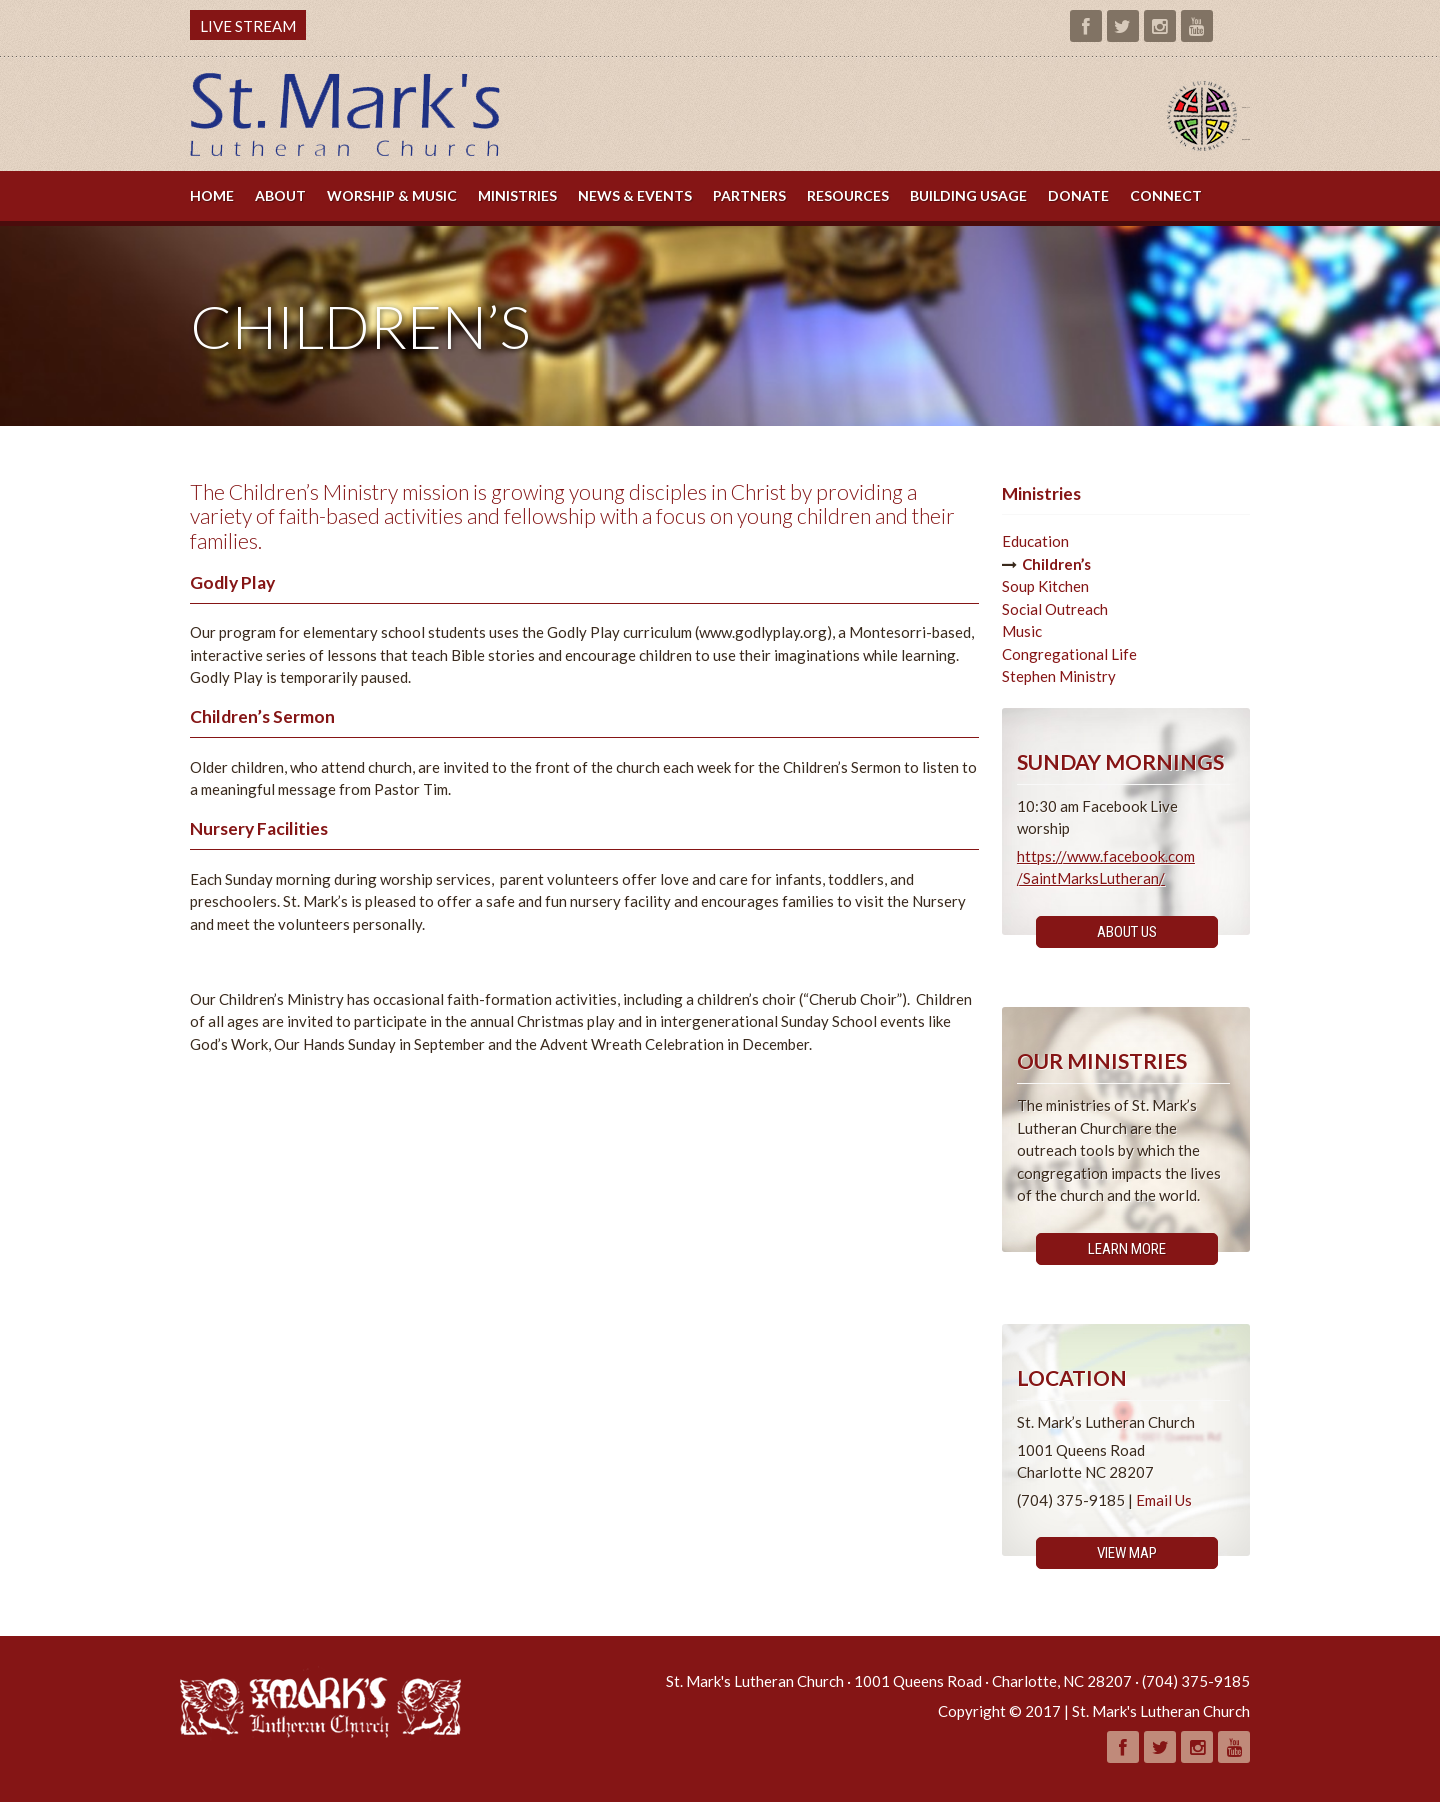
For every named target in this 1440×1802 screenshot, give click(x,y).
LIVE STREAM (248, 26)
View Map (1127, 1553)
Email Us (1164, 1500)
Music (1022, 631)
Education (1035, 541)
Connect (1166, 195)
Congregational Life (1069, 654)
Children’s (1056, 564)
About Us (1127, 932)
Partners (749, 195)
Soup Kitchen (1045, 586)
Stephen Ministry (1059, 676)
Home (212, 195)
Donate (1078, 195)
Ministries (517, 195)
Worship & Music (392, 195)
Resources (848, 195)
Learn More (1127, 1249)
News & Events (635, 195)
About (280, 195)
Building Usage (968, 195)
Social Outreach (1055, 609)
